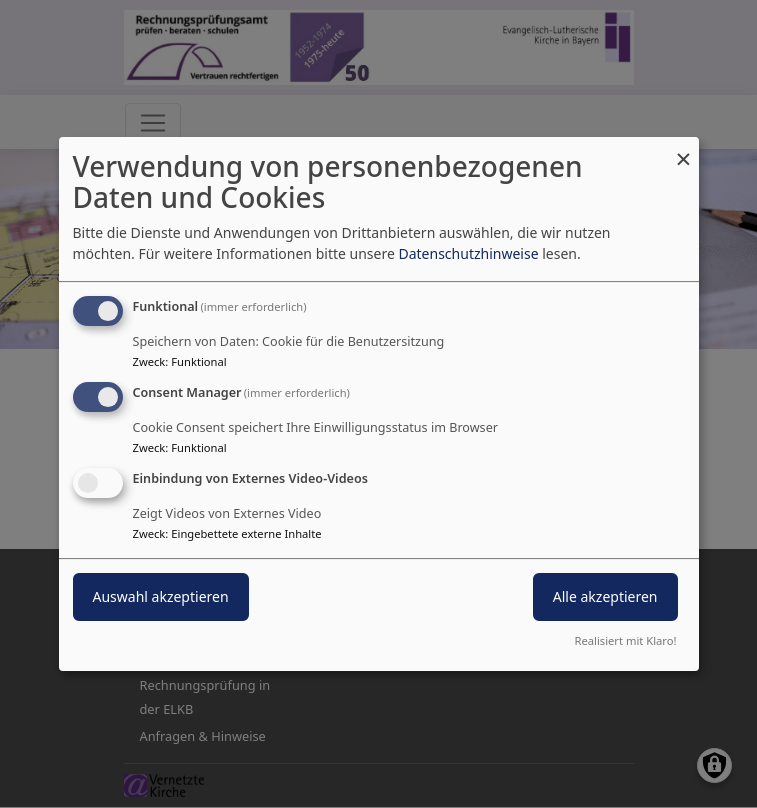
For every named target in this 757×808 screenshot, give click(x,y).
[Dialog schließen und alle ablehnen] (684, 149)
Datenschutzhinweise (468, 253)
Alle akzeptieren (605, 596)
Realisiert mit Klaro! (626, 640)
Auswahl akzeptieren (161, 596)
